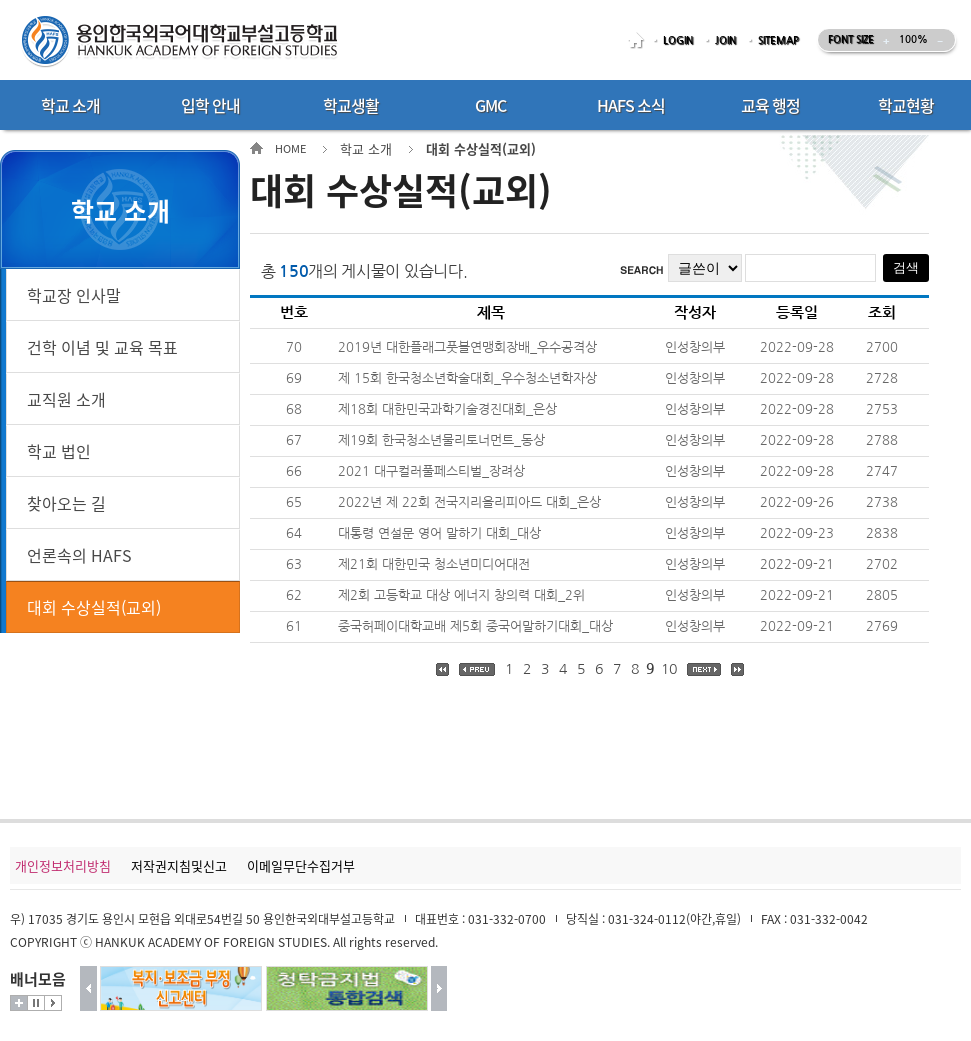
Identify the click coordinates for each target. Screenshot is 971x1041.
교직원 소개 (66, 399)
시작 (53, 1003)
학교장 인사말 (74, 295)
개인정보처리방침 (63, 865)
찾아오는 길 (66, 503)
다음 (439, 988)
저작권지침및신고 (179, 865)
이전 (88, 988)
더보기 (19, 1003)
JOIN (725, 40)
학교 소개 (366, 148)
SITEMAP (778, 40)
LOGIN (678, 40)
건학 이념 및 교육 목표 (102, 347)
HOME (639, 40)
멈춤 (36, 1003)
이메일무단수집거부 (301, 865)
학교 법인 (59, 451)
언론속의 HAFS (79, 555)
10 (669, 669)
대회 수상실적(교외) (94, 607)
